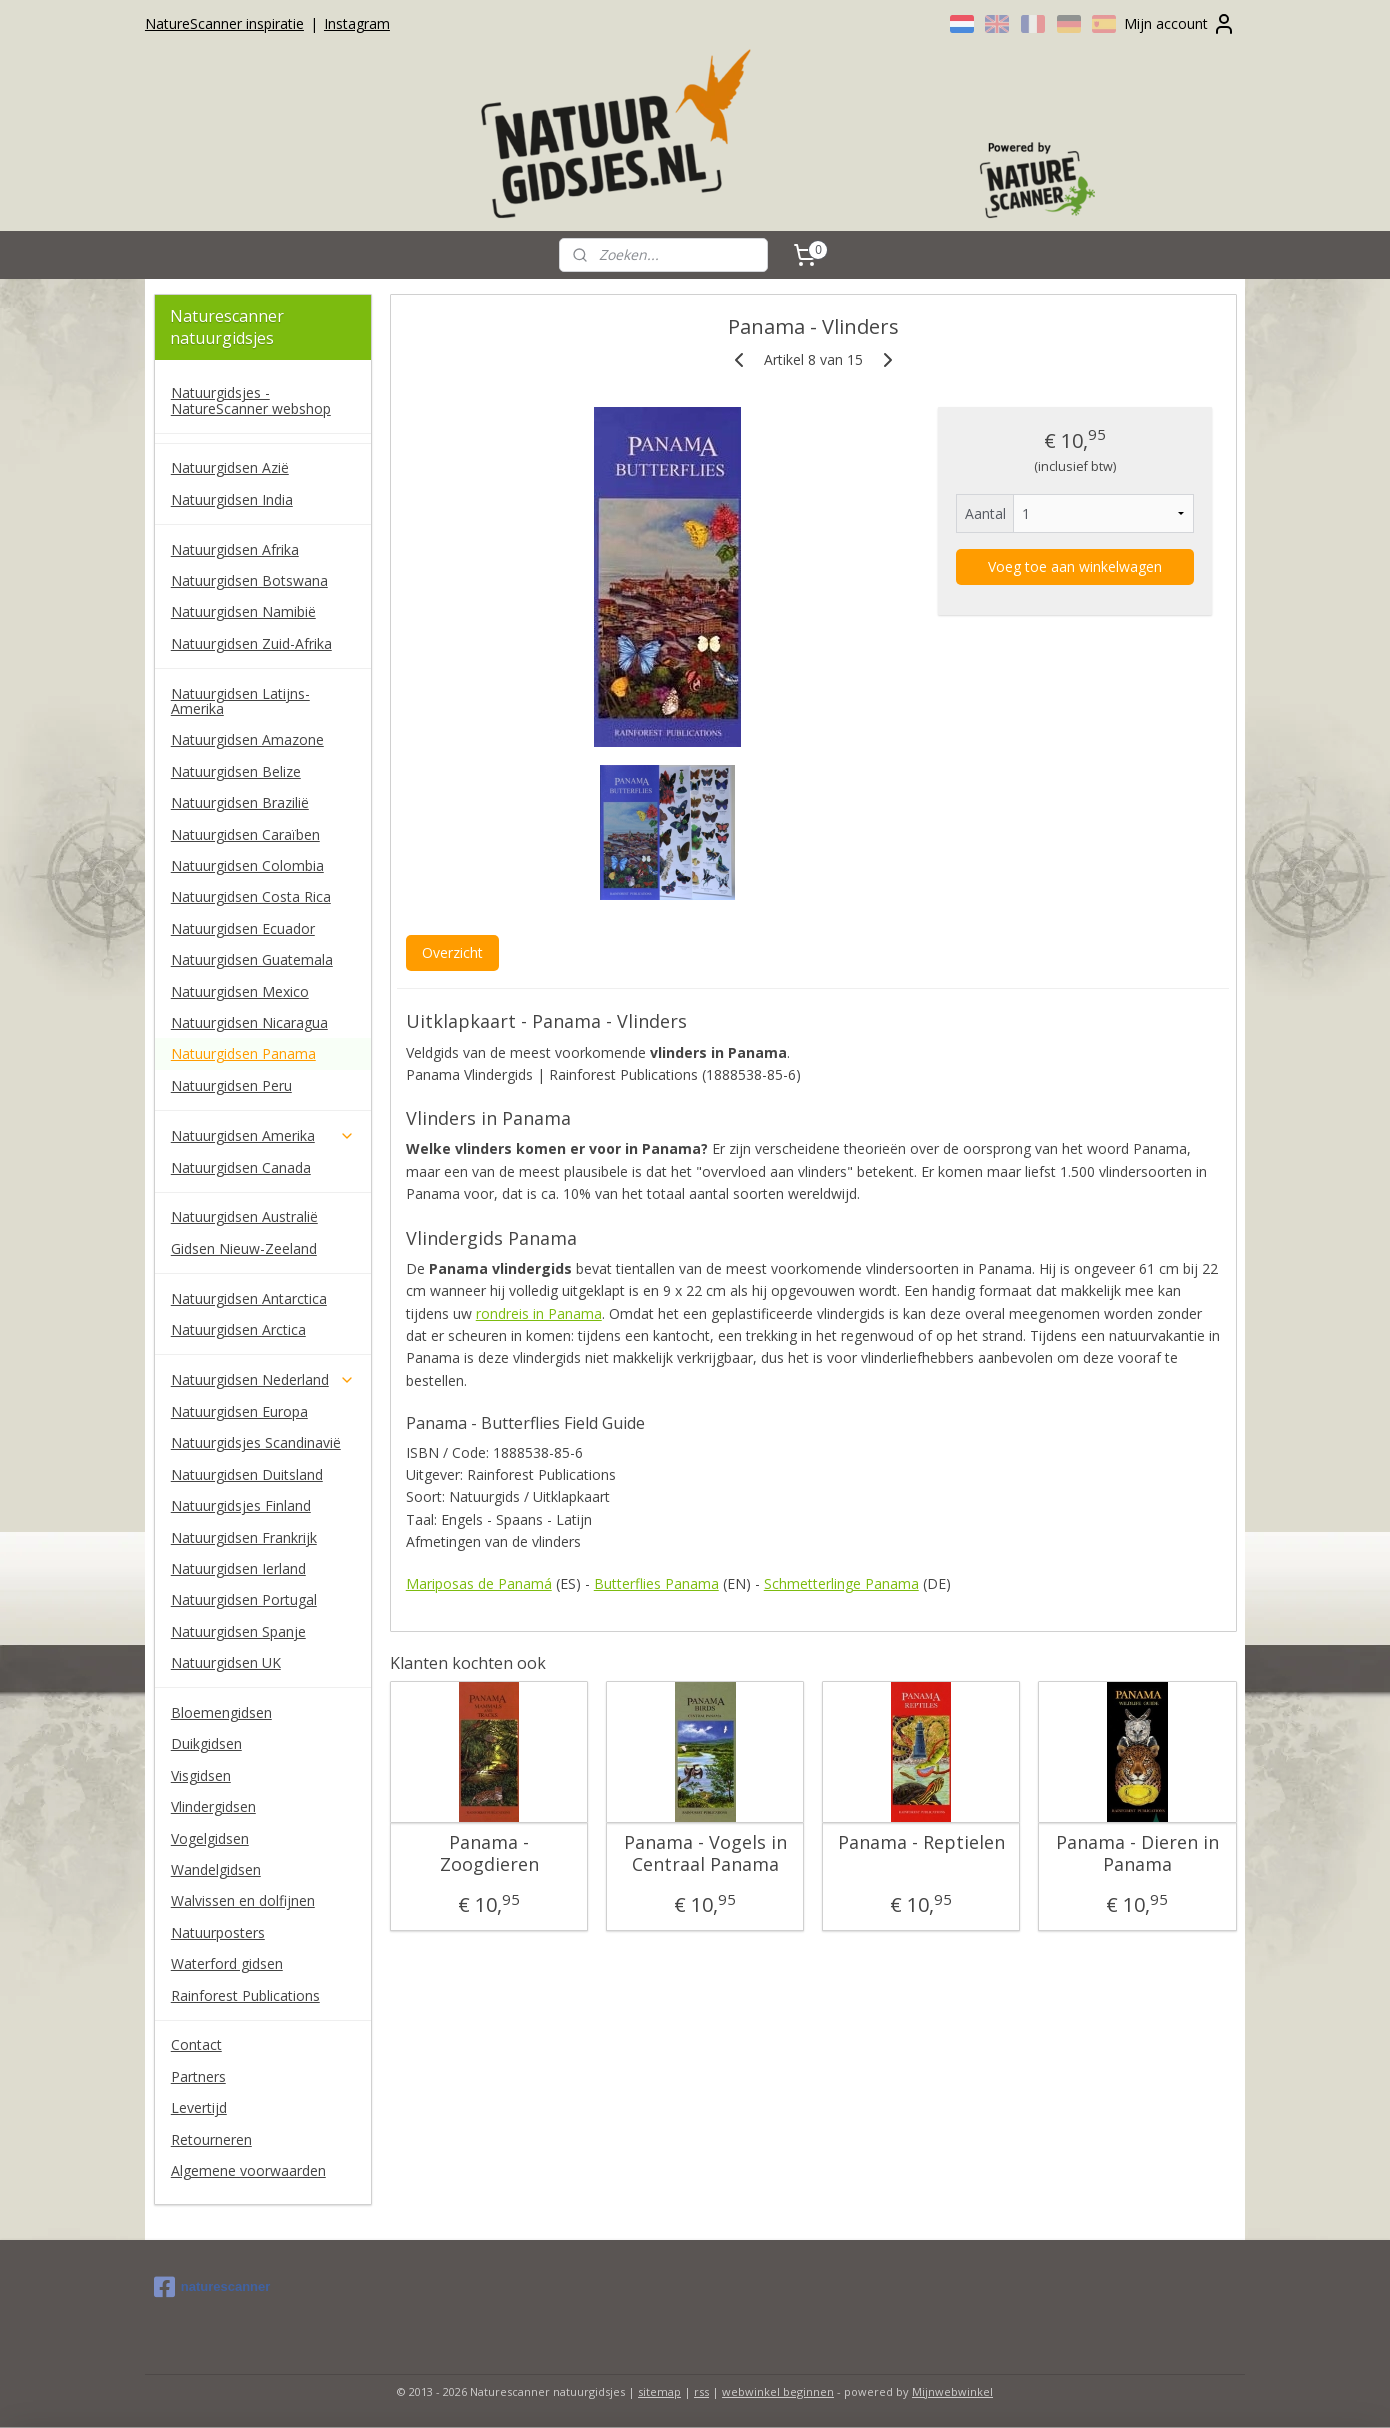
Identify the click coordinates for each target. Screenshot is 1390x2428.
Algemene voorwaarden (248, 2170)
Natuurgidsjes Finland (241, 1505)
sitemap (659, 2391)
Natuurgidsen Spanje (238, 1631)
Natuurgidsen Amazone (247, 739)
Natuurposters (218, 1932)
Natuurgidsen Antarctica (249, 1298)
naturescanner (212, 2287)
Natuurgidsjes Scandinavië (256, 1442)
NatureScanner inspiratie (224, 23)
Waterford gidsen (227, 1963)
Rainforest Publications (245, 1995)
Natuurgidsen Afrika (235, 549)
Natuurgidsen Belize (236, 771)
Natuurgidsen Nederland (263, 1379)
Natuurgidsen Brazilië (240, 802)
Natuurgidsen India (232, 499)
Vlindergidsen (213, 1806)
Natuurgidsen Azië (230, 467)
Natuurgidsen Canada (241, 1167)
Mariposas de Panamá (478, 1583)
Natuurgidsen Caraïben (245, 834)
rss (701, 2391)
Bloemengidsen (221, 1712)
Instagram (357, 23)
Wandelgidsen (216, 1869)
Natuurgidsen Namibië (243, 611)
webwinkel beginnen (778, 2391)
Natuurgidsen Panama (243, 1053)
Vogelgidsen (210, 1838)
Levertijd (199, 2107)
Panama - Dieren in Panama (1136, 1853)
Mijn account (1180, 24)
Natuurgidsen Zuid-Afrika (251, 643)
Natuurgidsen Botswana (249, 580)
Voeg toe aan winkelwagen (1075, 566)
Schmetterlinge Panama (840, 1583)
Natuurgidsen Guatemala (252, 959)
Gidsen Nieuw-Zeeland (244, 1248)
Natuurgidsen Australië (244, 1216)
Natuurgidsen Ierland (238, 1568)
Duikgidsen (206, 1743)
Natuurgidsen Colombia (247, 865)
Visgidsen (201, 1775)
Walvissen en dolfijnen (243, 1900)
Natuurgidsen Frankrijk (244, 1537)
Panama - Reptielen (920, 1843)
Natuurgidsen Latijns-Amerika (240, 701)
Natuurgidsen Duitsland (247, 1474)
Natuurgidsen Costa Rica (251, 896)
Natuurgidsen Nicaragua (249, 1022)
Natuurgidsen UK (226, 1662)
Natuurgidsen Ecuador (243, 928)
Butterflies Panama (655, 1583)
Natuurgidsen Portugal (244, 1599)
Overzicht (451, 952)
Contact (196, 2044)
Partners (198, 2076)
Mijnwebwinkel (952, 2391)
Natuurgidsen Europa (239, 1411)
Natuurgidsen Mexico (240, 991)
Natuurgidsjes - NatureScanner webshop (251, 400)
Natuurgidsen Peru (231, 1085)
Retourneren (211, 2139)
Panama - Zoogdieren (488, 1853)
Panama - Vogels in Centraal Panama (704, 1853)
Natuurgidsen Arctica (238, 1329)
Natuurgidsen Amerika (263, 1135)
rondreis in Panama (538, 1313)
